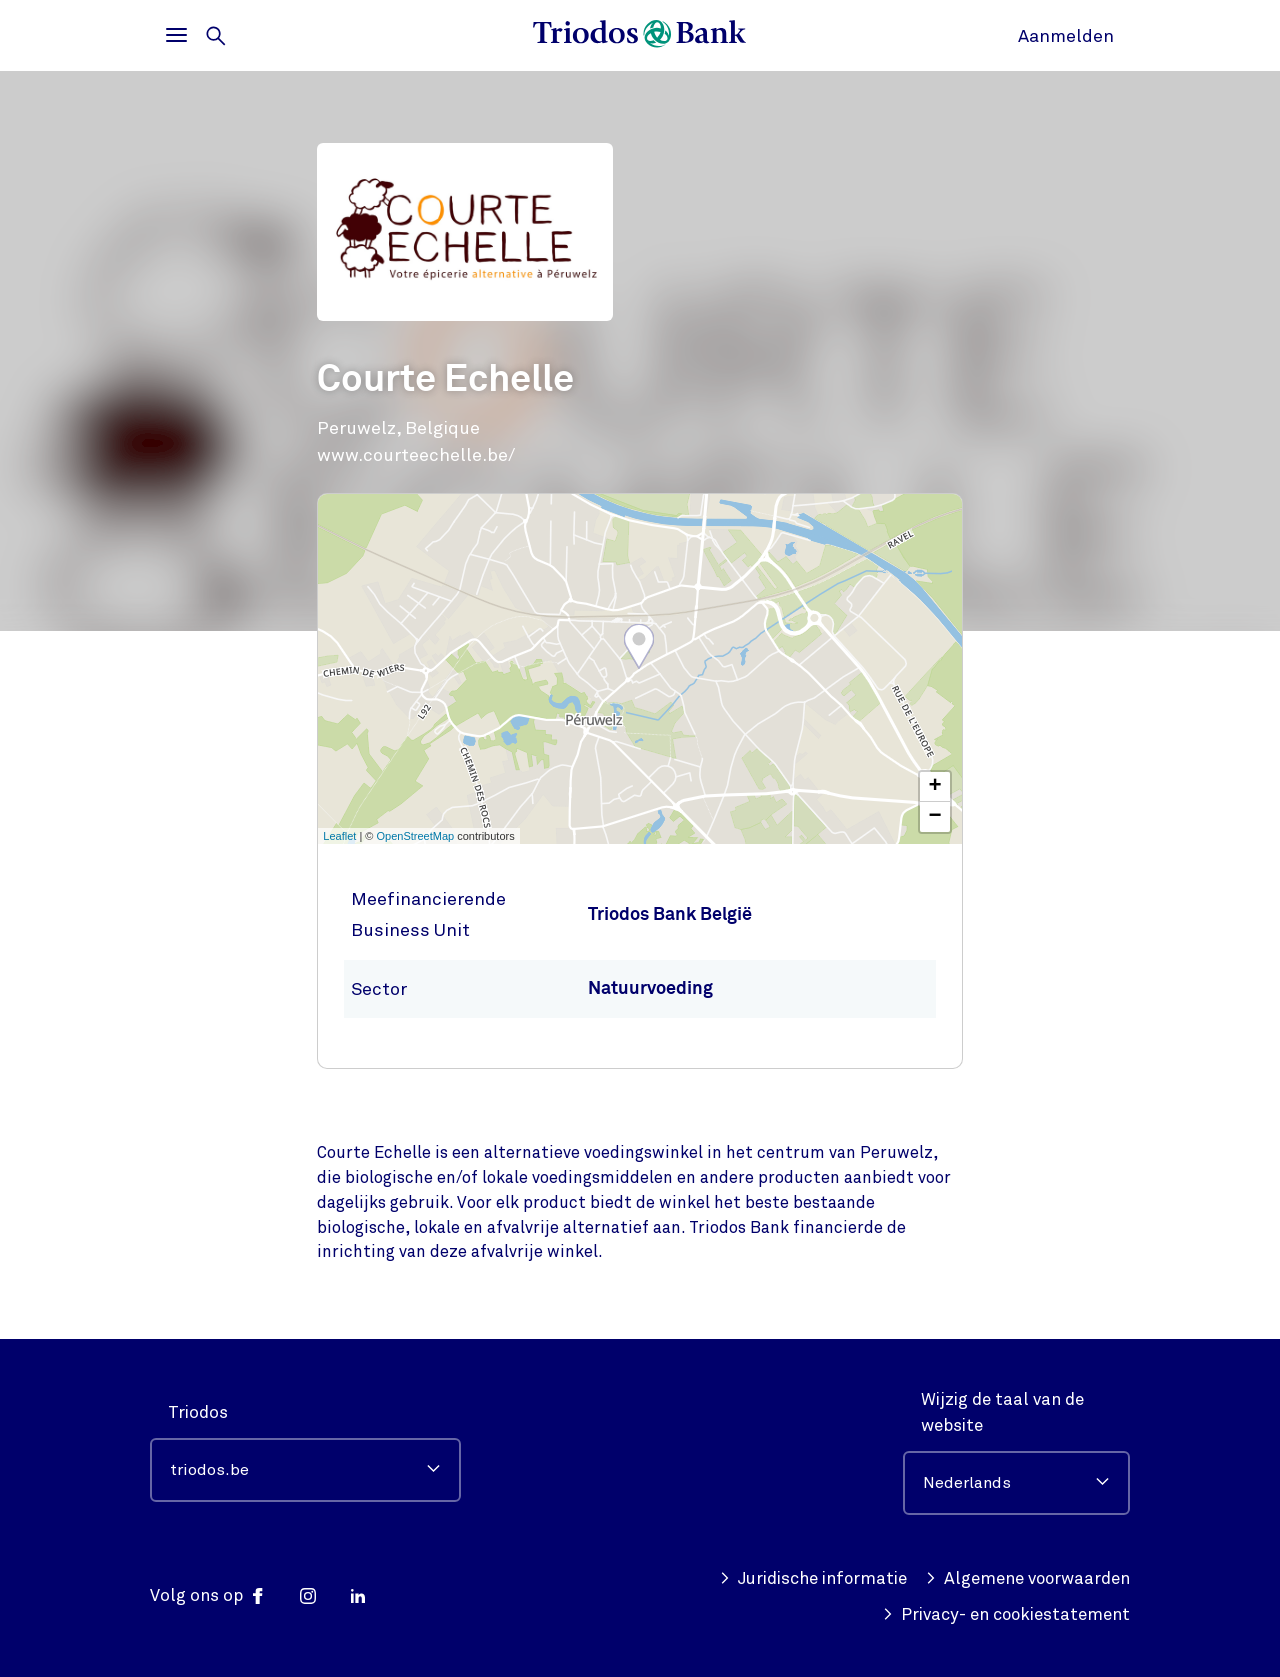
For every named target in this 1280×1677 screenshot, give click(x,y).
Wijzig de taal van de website (1002, 1412)
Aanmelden (1066, 36)
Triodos (198, 1412)
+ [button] (935, 787)
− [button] (935, 817)
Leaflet (339, 836)
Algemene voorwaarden (1026, 1579)
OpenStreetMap (416, 836)
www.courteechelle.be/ (416, 455)
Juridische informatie (811, 1579)
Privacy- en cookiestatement (1005, 1615)
